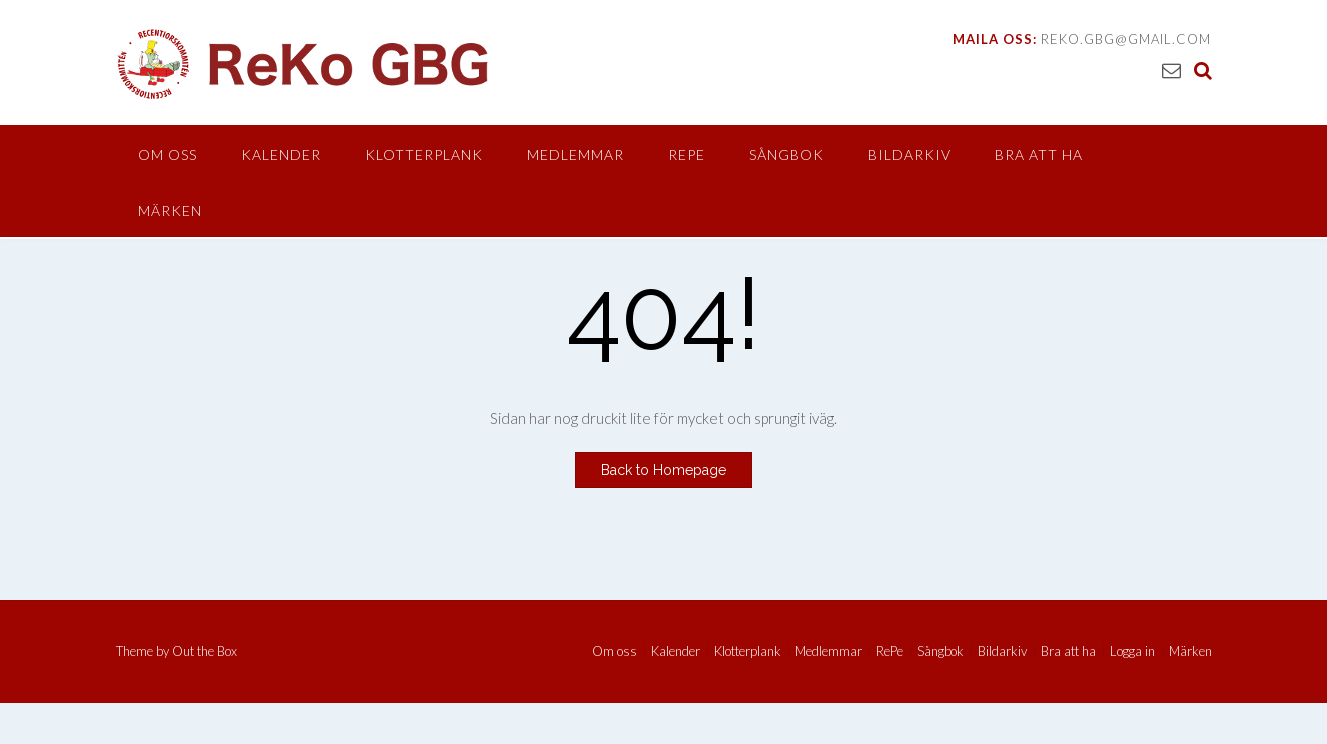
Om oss (167, 154)
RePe (686, 154)
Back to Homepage (663, 470)
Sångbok (786, 154)
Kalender (281, 154)
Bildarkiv (909, 154)
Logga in (1132, 651)
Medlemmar (575, 154)
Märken (170, 210)
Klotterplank (424, 154)
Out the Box (204, 651)
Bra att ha (1039, 154)
